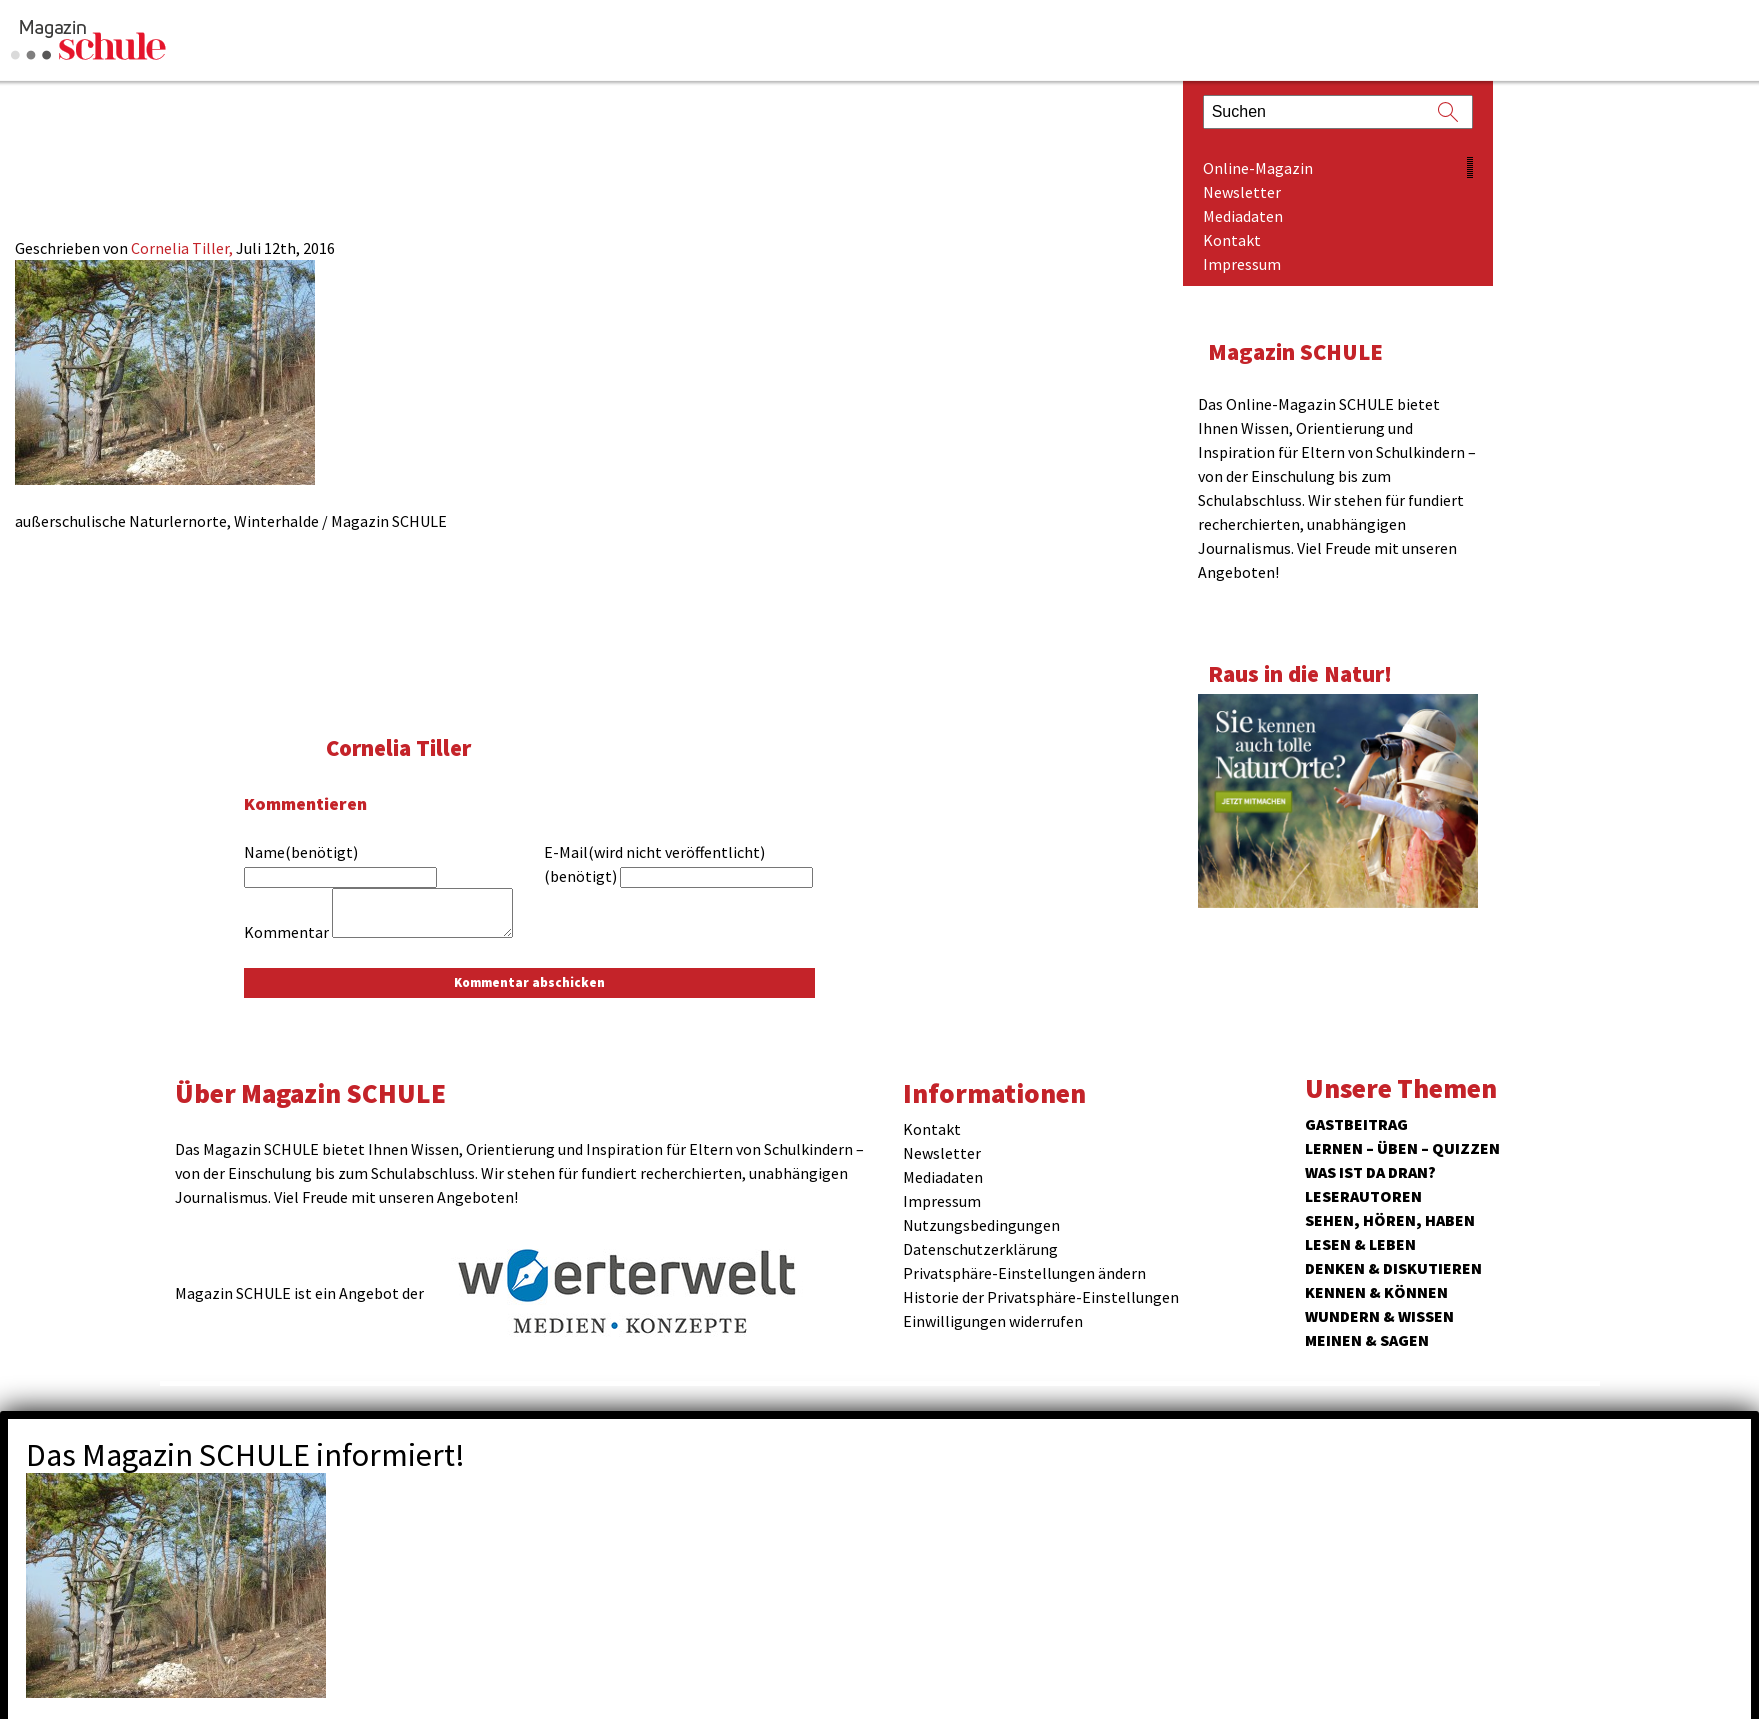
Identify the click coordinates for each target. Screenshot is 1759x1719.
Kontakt (1232, 240)
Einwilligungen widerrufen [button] (993, 1321)
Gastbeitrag (1356, 1124)
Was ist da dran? (1370, 1172)
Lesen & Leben (1360, 1244)
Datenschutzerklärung (980, 1249)
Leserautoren (1363, 1196)
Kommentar (286, 932)
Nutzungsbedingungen (981, 1225)
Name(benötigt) (301, 852)
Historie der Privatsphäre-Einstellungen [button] (1041, 1297)
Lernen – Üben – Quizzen (1402, 1148)
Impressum (1242, 264)
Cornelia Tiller (398, 747)
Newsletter (1242, 192)
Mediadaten (1243, 216)
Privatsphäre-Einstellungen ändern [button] (1024, 1273)
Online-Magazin (1258, 168)
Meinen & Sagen (1367, 1340)
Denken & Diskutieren (1393, 1268)
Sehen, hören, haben (1390, 1220)
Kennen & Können (1376, 1292)
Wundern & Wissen (1379, 1316)
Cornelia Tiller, (183, 248)
